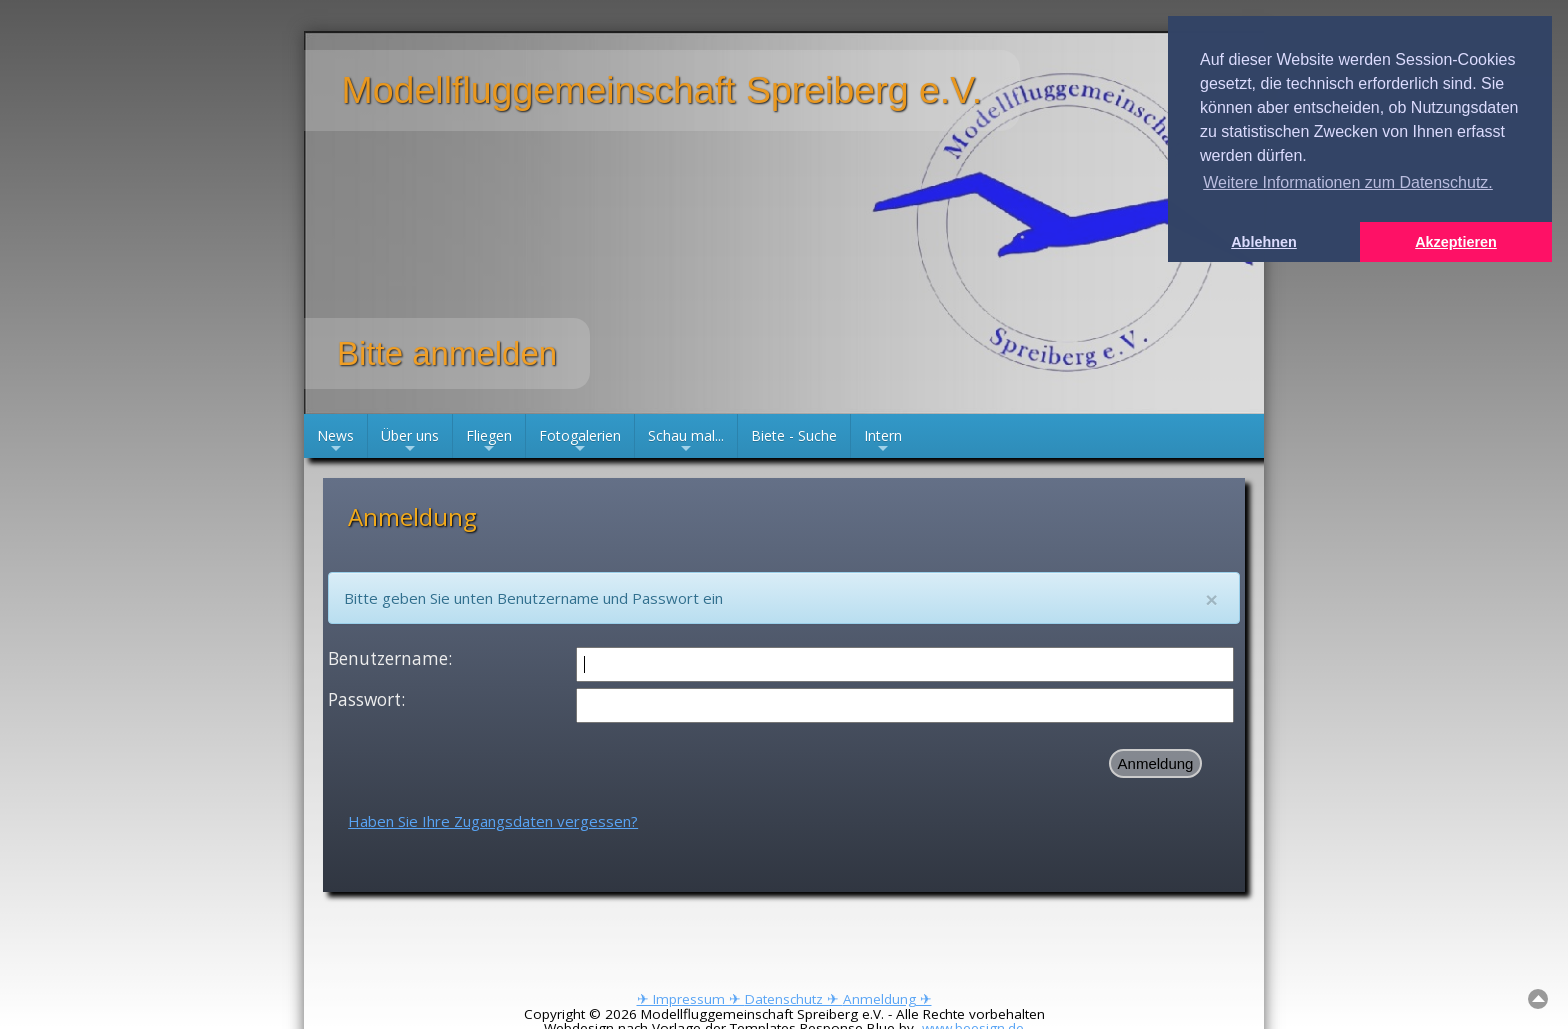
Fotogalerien (580, 442)
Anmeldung (1156, 763)
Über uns (410, 442)
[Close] (1212, 599)
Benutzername (388, 658)
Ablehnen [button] (1264, 242)
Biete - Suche (794, 435)
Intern (883, 442)
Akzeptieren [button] (1456, 242)
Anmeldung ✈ (887, 999)
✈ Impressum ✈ (691, 999)
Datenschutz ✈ (794, 999)
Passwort (364, 699)
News (335, 442)
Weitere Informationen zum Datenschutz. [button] (1348, 182)
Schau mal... (686, 442)
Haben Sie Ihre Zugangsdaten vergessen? (493, 821)
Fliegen (489, 442)
